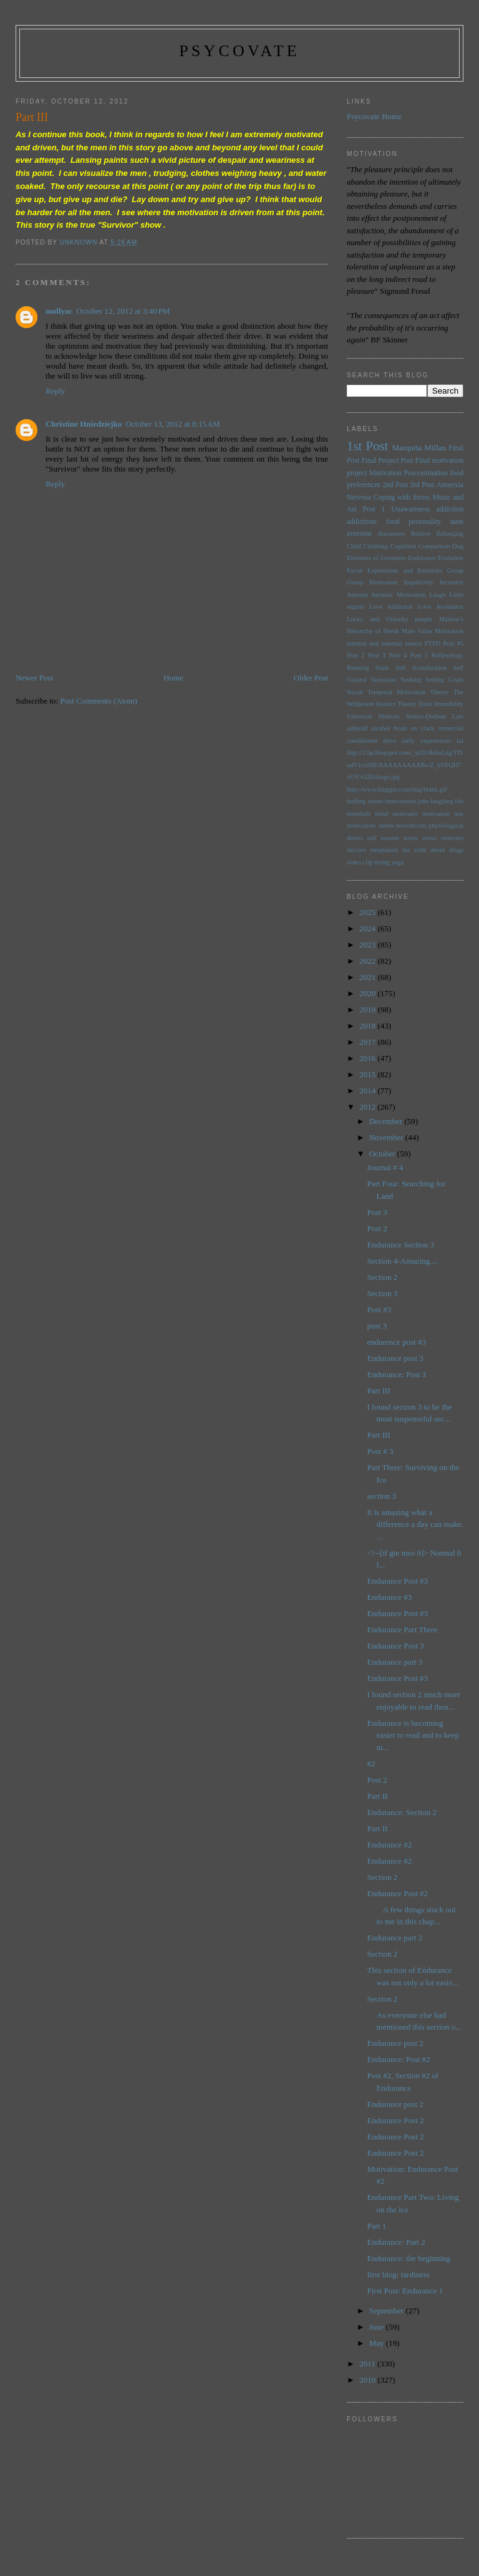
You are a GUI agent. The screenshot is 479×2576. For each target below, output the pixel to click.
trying (382, 862)
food (392, 522)
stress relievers (442, 838)
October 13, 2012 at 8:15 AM (172, 424)
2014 (368, 1090)
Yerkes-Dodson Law (434, 716)
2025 (368, 912)
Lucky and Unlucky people (389, 619)
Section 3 (382, 1293)
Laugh (437, 594)
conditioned (362, 740)
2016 (368, 1058)
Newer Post (34, 677)
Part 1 (377, 2225)
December (387, 1121)
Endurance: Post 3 (397, 1374)
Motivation (385, 473)
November (387, 1137)
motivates (404, 813)
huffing (356, 801)
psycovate (239, 51)
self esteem (383, 838)
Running (358, 667)
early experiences (426, 740)
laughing (441, 801)
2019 (368, 1009)
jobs (423, 801)
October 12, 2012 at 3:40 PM (123, 311)
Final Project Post (387, 461)
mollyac (59, 311)
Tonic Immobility (440, 703)
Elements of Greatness (376, 557)
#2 (371, 1763)
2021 (368, 977)
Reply (55, 390)
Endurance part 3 (395, 1662)
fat (460, 740)
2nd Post (395, 485)
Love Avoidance (440, 606)
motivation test (442, 813)
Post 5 (419, 655)
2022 (368, 961)
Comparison (434, 546)
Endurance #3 (389, 1597)
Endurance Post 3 (395, 1645)
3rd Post (422, 485)
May (377, 2343)
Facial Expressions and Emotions (394, 570)
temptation (384, 849)
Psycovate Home (374, 116)
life (459, 801)
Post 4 (398, 655)
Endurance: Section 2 (402, 1812)
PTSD (432, 643)
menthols (358, 813)
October (383, 1153)
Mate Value (417, 630)
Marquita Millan (418, 447)
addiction (450, 509)
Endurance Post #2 (397, 1893)
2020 (368, 993)
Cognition (403, 546)
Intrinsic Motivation (399, 594)
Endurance (421, 557)
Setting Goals (444, 679)
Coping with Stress (402, 497)
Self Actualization (421, 667)
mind (381, 813)
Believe (421, 533)
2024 (368, 928)
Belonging (450, 533)
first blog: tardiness (398, 2274)
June (377, 2326)
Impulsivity (418, 582)
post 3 (377, 1325)
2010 (368, 2380)
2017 (368, 1042)
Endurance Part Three (402, 1629)
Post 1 (374, 509)
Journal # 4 (385, 1167)
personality (425, 522)
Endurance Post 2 (395, 2120)
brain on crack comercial (428, 728)
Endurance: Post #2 (398, 2059)
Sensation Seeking (396, 679)
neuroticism (411, 825)
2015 (368, 1074)
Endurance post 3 (395, 1358)
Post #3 (379, 1309)
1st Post (367, 445)
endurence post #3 (397, 1342)
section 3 (382, 1496)
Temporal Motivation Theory (407, 692)
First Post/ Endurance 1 (405, 2290)
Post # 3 (380, 1451)
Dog (457, 546)
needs (386, 825)
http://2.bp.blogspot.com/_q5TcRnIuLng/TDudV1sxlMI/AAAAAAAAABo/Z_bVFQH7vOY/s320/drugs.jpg (404, 764)
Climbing (376, 546)
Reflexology (447, 655)
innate (375, 801)
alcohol (380, 728)
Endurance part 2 (395, 1937)
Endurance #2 (389, 1844)
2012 (368, 1106)
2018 (368, 1025)
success (356, 849)
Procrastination (426, 473)
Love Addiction (391, 606)
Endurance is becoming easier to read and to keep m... (413, 1735)
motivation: (362, 825)
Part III (378, 1390)
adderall (357, 728)
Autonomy (391, 533)
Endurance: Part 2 (396, 2242)
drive (389, 740)
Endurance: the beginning (409, 2258)
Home (173, 677)
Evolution (450, 557)
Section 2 (382, 1277)
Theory (406, 703)
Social (355, 692)
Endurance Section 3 (401, 1244)
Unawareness (410, 509)
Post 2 (356, 655)
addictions (362, 522)
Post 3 (377, 655)
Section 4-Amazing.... (402, 1261)
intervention (400, 801)
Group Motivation (372, 582)
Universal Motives (373, 716)
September (387, 2310)
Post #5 (453, 643)
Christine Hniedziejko (84, 424)
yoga (397, 862)
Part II (377, 1796)
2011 (368, 2363)
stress (411, 838)
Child (354, 546)
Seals (382, 667)
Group (455, 570)
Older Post (311, 677)
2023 (368, 944)
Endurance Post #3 (397, 1581)
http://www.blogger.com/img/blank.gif (397, 789)
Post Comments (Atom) (98, 700)
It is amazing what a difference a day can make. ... (415, 1524)
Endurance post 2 (395, 2043)
